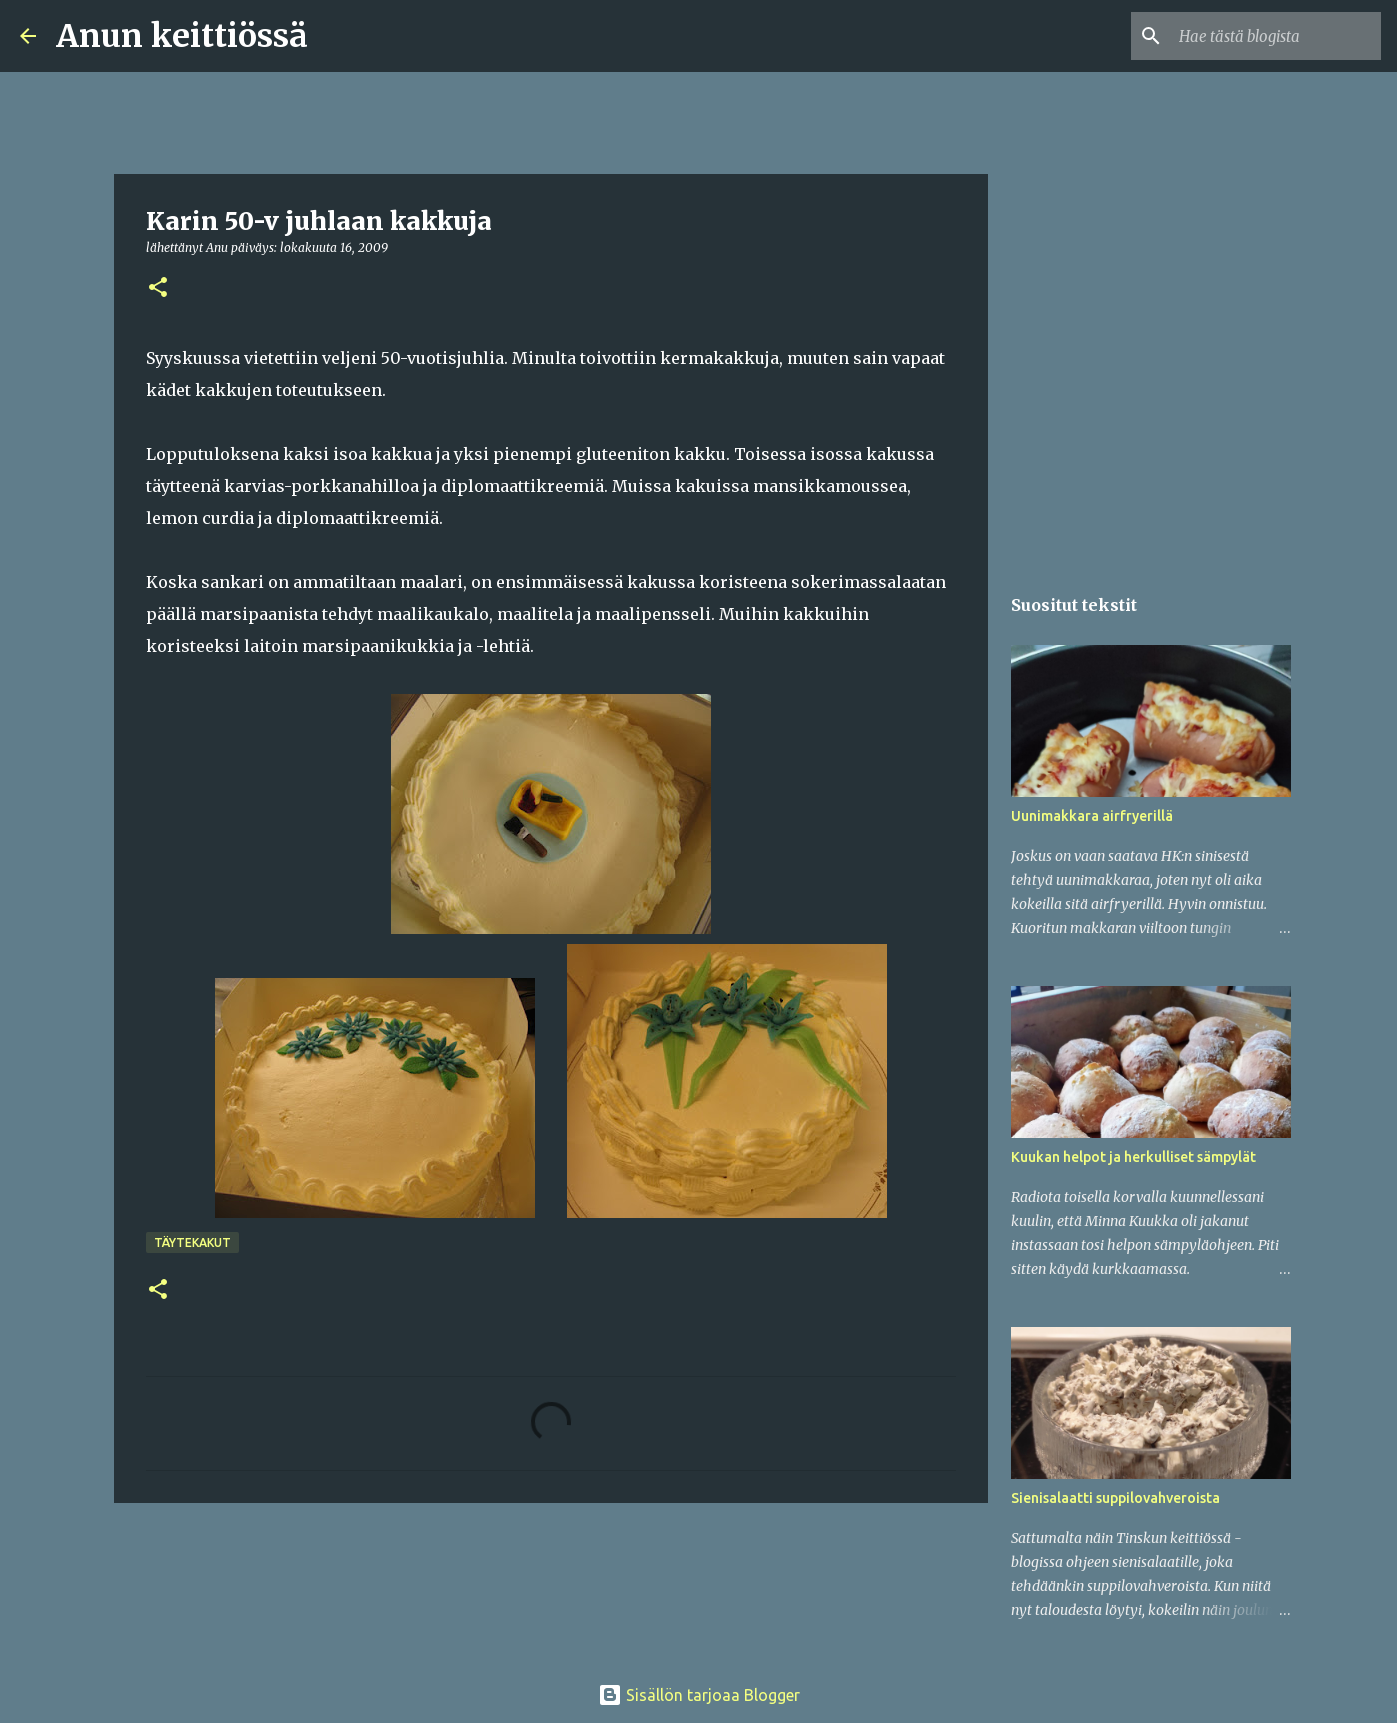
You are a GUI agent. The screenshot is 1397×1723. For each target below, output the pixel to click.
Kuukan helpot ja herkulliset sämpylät (1133, 1157)
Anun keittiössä (182, 36)
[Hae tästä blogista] (1276, 36)
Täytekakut (192, 1242)
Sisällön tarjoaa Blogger (699, 1695)
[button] (158, 288)
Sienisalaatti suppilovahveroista (1115, 1498)
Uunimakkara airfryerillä (1092, 816)
